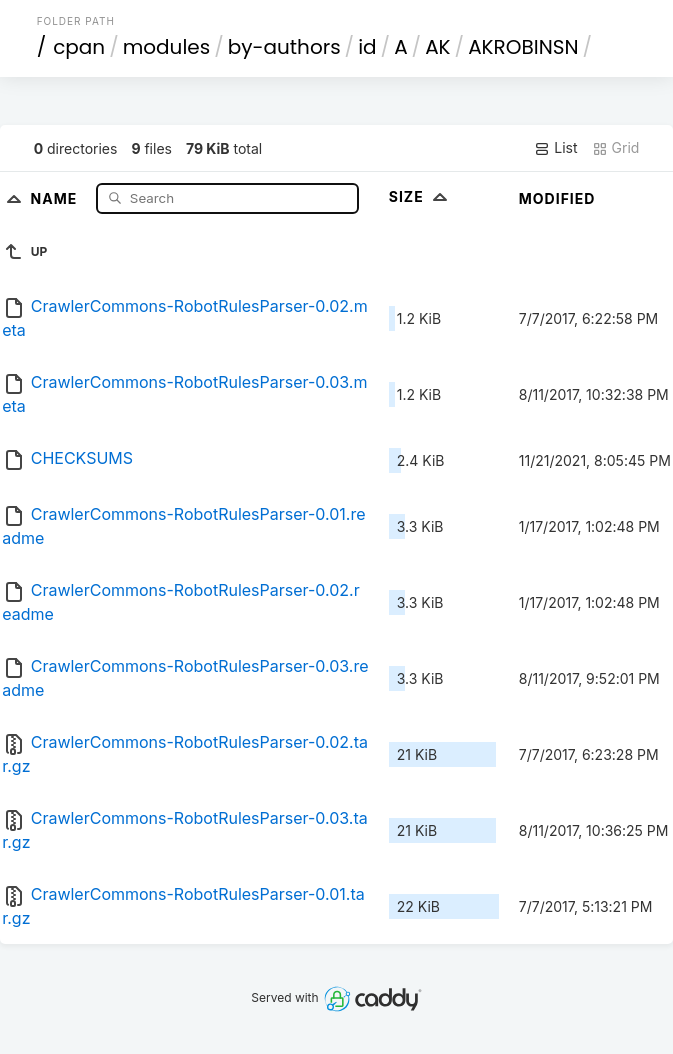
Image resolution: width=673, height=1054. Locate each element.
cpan (79, 47)
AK (437, 47)
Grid (616, 148)
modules (166, 47)
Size (420, 196)
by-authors (284, 47)
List (555, 148)
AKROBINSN (523, 47)
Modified (557, 198)
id (367, 47)
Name (56, 197)
